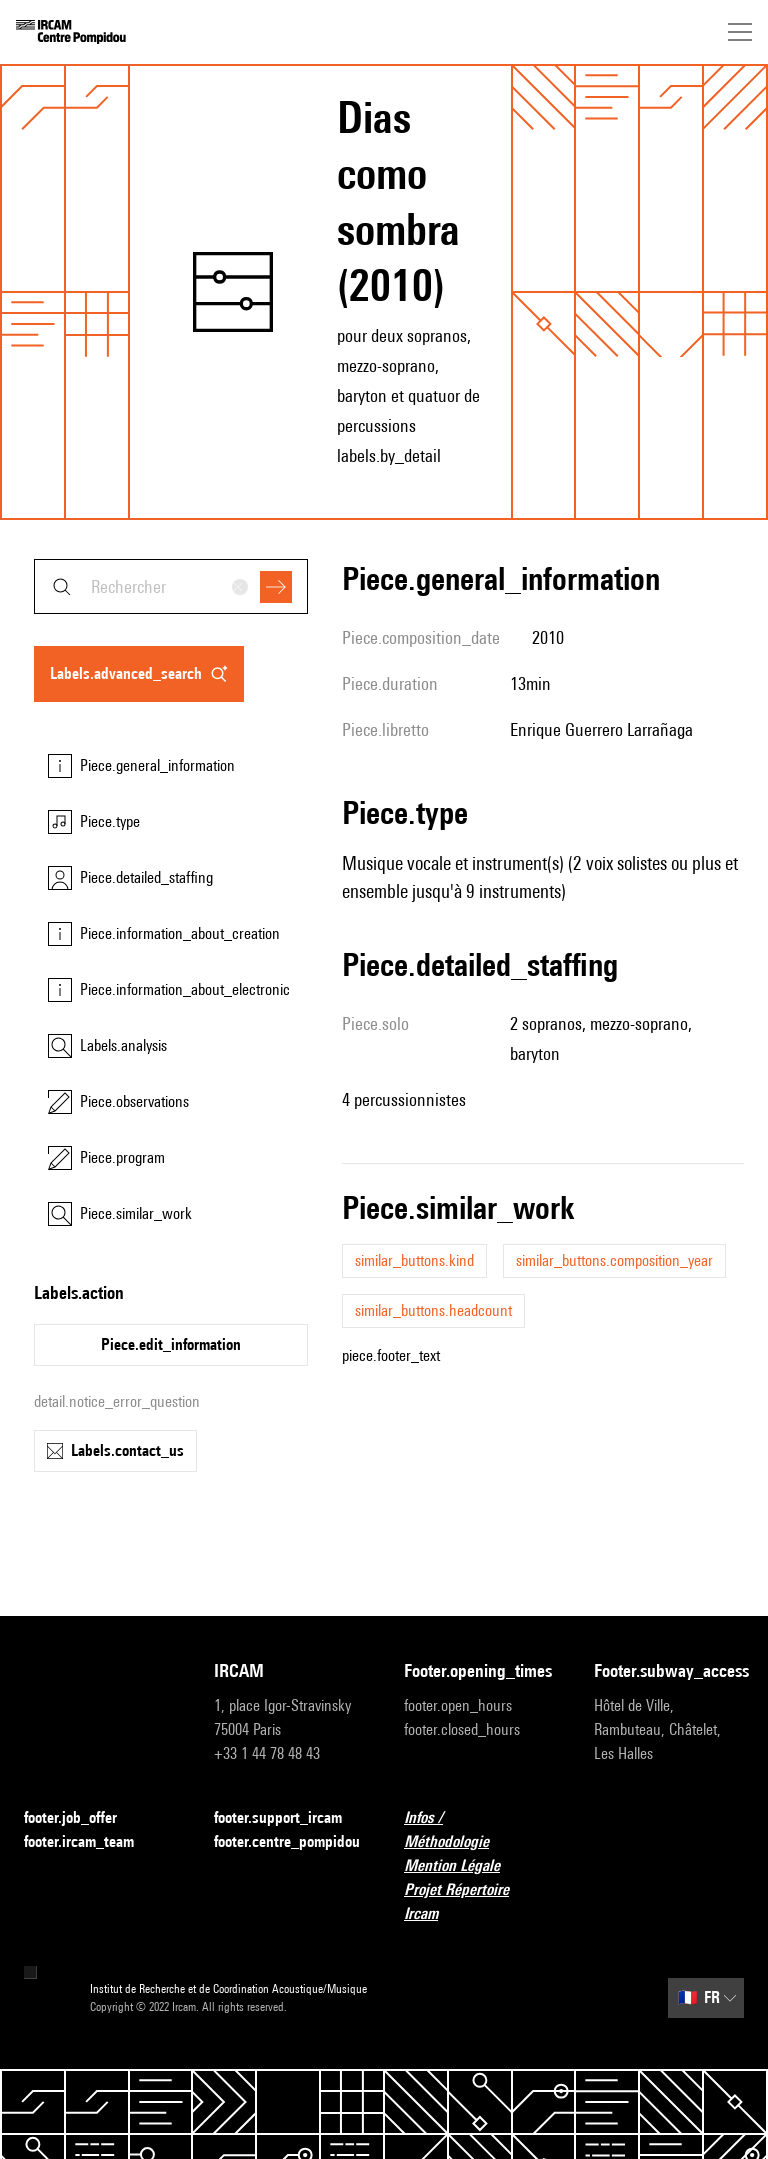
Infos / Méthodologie (479, 1829)
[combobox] (171, 586)
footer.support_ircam (289, 1818)
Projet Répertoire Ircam (479, 1901)
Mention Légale (464, 1866)
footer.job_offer (82, 1818)
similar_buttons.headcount (433, 1310)
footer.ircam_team (91, 1842)
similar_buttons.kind (414, 1260)
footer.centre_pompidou (287, 1841)
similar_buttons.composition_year (614, 1260)
